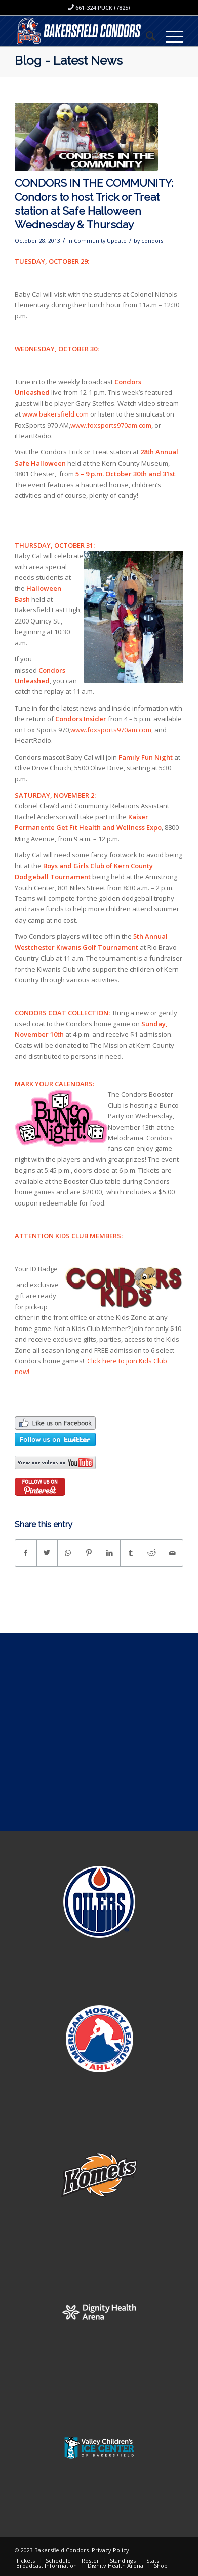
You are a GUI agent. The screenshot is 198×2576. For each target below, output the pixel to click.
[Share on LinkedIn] (109, 1553)
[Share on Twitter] (47, 1553)
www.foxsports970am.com (110, 425)
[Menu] (169, 36)
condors (152, 240)
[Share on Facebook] (25, 1553)
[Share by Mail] (172, 1553)
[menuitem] (145, 36)
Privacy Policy (110, 2550)
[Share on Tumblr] (131, 1553)
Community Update (100, 240)
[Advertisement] (99, 1732)
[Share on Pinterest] (88, 1553)
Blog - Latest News (69, 60)
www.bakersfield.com (55, 414)
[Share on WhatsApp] (68, 1553)
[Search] (145, 36)
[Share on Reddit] (151, 1553)
